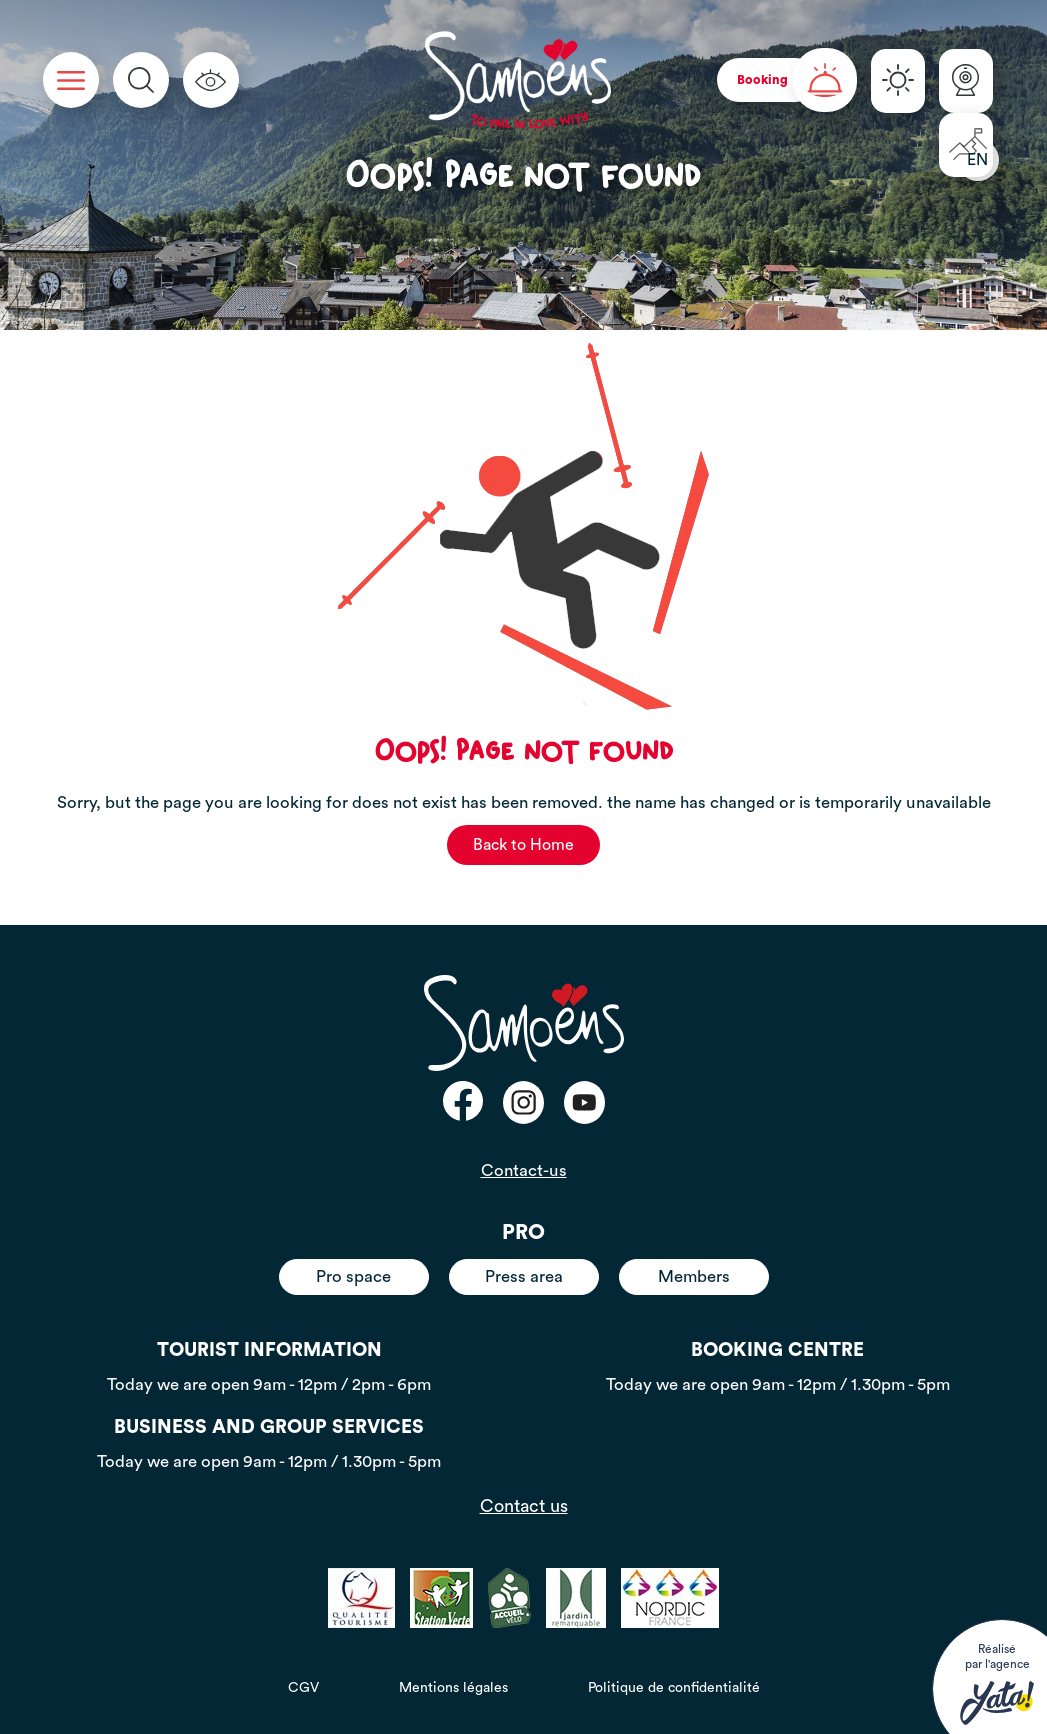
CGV (303, 1688)
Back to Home (523, 845)
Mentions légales (453, 1688)
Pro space (353, 1276)
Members (694, 1276)
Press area (524, 1276)
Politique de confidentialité (674, 1688)
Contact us (524, 1506)
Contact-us (524, 1170)
